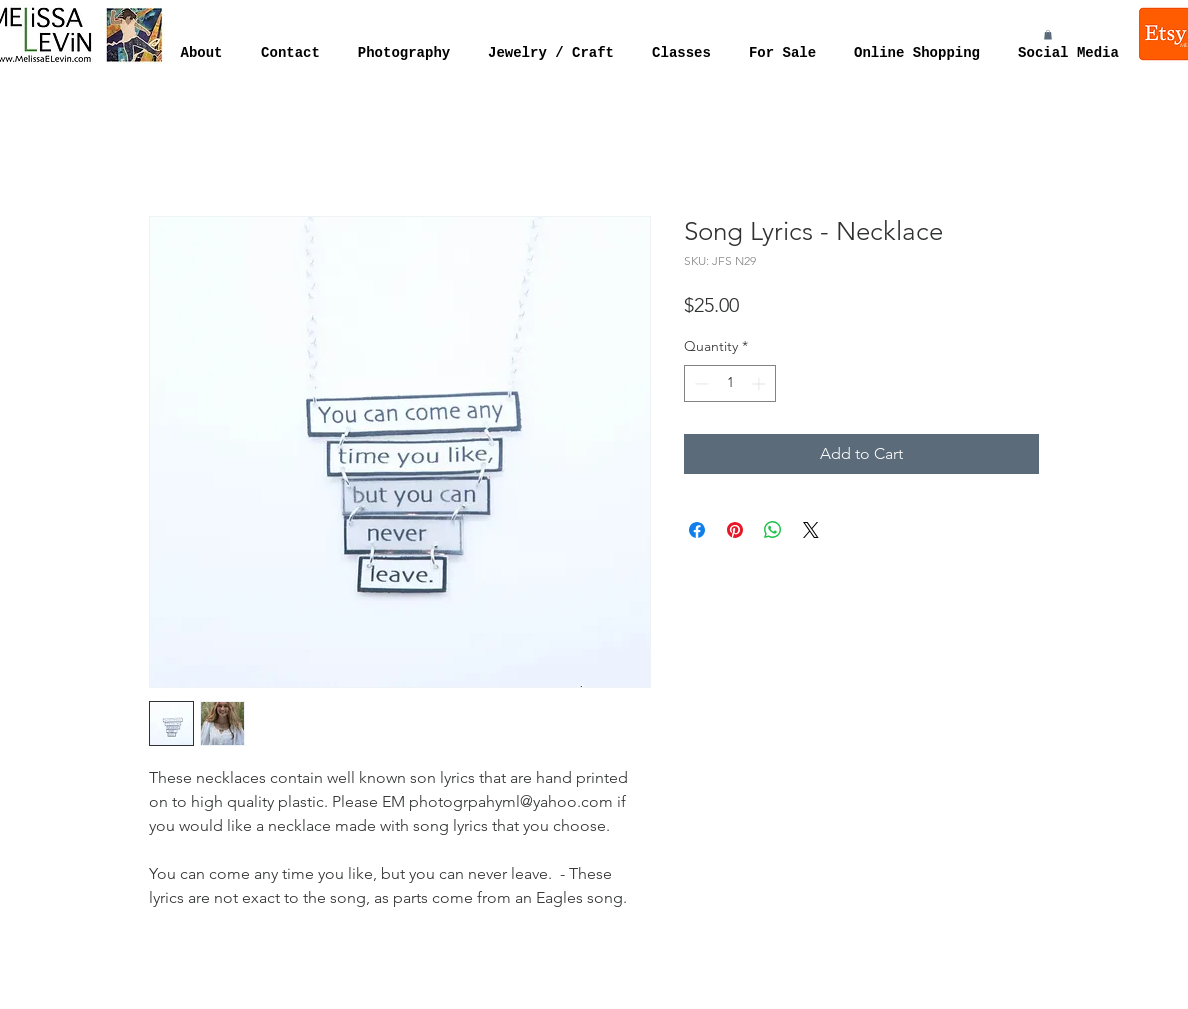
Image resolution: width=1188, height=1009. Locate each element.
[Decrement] (699, 383)
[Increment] (760, 383)
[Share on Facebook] (697, 530)
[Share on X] (811, 530)
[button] (1048, 35)
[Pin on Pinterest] (735, 530)
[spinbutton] (730, 383)
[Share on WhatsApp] (773, 530)
